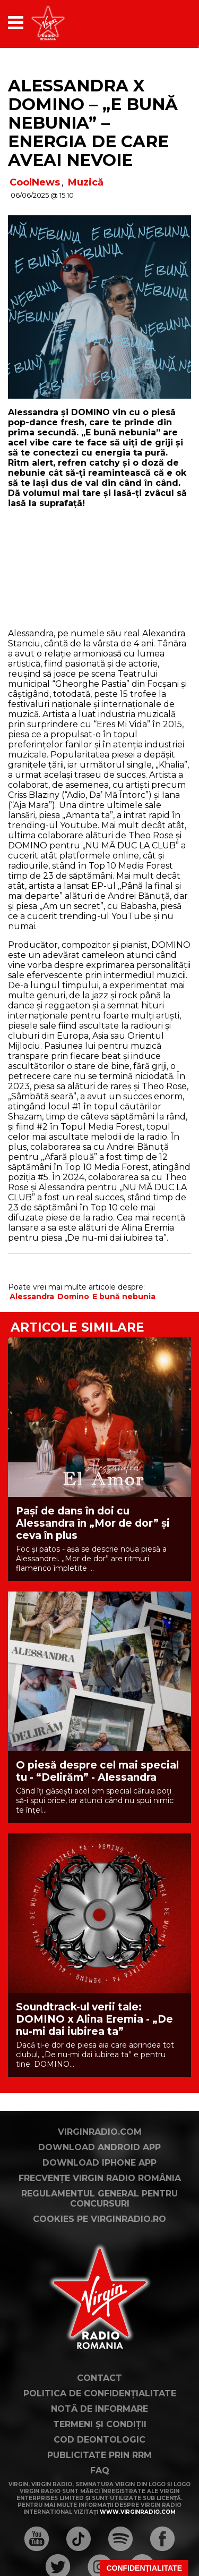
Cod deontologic (99, 2440)
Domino (73, 1296)
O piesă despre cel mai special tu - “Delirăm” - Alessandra (97, 1771)
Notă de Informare (99, 2409)
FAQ (99, 2470)
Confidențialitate (144, 2568)
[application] (164, 22)
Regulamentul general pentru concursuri (99, 2198)
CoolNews (35, 182)
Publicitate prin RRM (99, 2455)
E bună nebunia (123, 1296)
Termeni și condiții (99, 2424)
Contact (99, 2378)
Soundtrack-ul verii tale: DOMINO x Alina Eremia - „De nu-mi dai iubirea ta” (94, 2019)
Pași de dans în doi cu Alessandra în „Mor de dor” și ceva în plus (93, 1523)
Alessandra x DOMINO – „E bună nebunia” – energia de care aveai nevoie (93, 122)
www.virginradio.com (138, 2511)
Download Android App (99, 2147)
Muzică (85, 182)
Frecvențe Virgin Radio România (100, 2178)
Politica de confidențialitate (99, 2393)
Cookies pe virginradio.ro (99, 2219)
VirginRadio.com (100, 2132)
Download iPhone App (99, 2163)
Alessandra (32, 1296)
